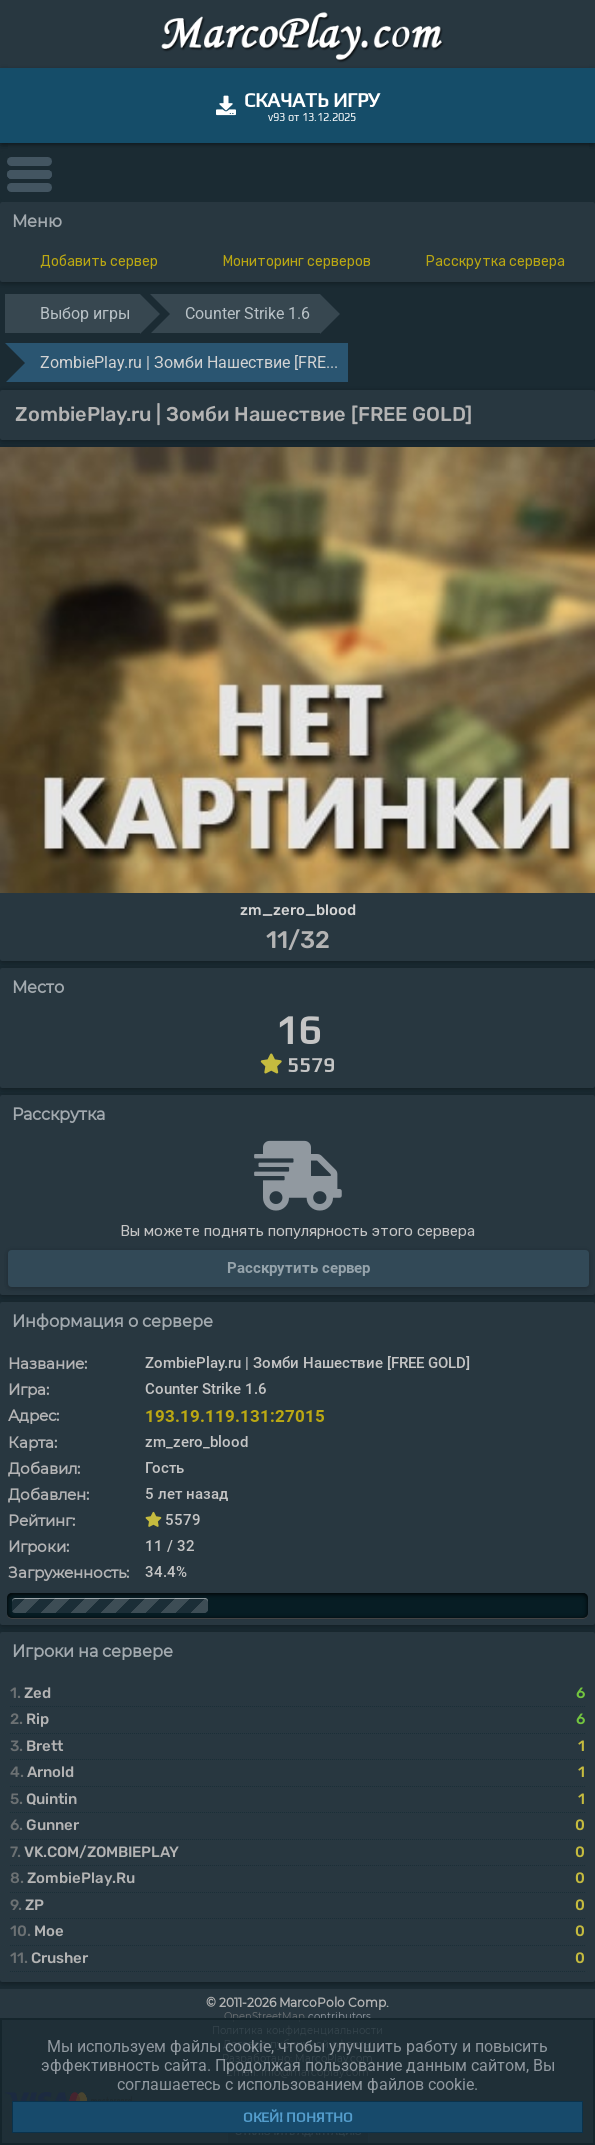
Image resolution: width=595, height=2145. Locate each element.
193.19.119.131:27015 (235, 1416)
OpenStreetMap (264, 2016)
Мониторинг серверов (297, 261)
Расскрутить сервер (298, 1268)
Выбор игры (85, 313)
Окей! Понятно (298, 2117)
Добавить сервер (99, 261)
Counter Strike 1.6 (247, 313)
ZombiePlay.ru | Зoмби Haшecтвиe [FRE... (189, 362)
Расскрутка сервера (495, 261)
